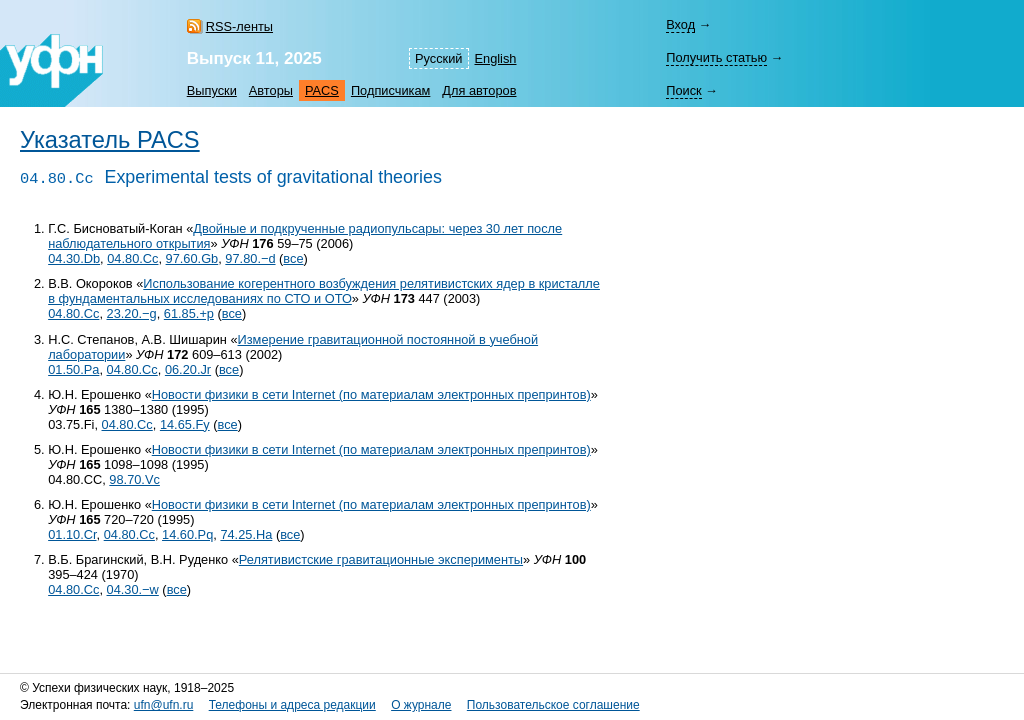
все (293, 258)
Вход (680, 24)
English (496, 58)
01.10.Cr (72, 534)
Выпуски (212, 90)
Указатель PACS (110, 140)
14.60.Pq (187, 534)
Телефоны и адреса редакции (292, 705)
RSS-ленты (239, 26)
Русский (438, 58)
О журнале (421, 705)
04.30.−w (133, 589)
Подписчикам (390, 90)
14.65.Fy (185, 424)
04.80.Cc (132, 258)
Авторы (271, 90)
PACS (322, 90)
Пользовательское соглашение (553, 705)
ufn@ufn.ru (164, 705)
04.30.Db (74, 258)
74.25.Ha (246, 534)
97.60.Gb (192, 258)
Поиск (683, 90)
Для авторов (479, 90)
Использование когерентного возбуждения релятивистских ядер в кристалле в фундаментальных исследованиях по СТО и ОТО (324, 291)
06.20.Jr (188, 369)
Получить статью (716, 57)
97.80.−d (250, 258)
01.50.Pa (73, 369)
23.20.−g (132, 313)
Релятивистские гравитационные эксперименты (381, 559)
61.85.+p (189, 313)
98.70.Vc (134, 479)
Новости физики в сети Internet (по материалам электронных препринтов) (371, 394)
